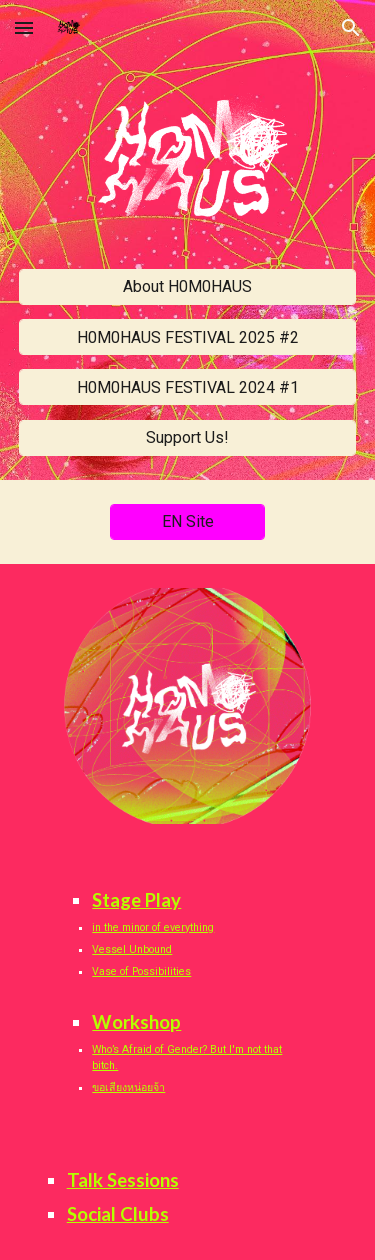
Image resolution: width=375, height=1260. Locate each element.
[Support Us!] (188, 437)
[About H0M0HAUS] (188, 286)
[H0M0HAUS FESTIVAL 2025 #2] (188, 337)
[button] (24, 27)
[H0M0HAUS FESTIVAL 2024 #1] (188, 387)
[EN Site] (187, 521)
